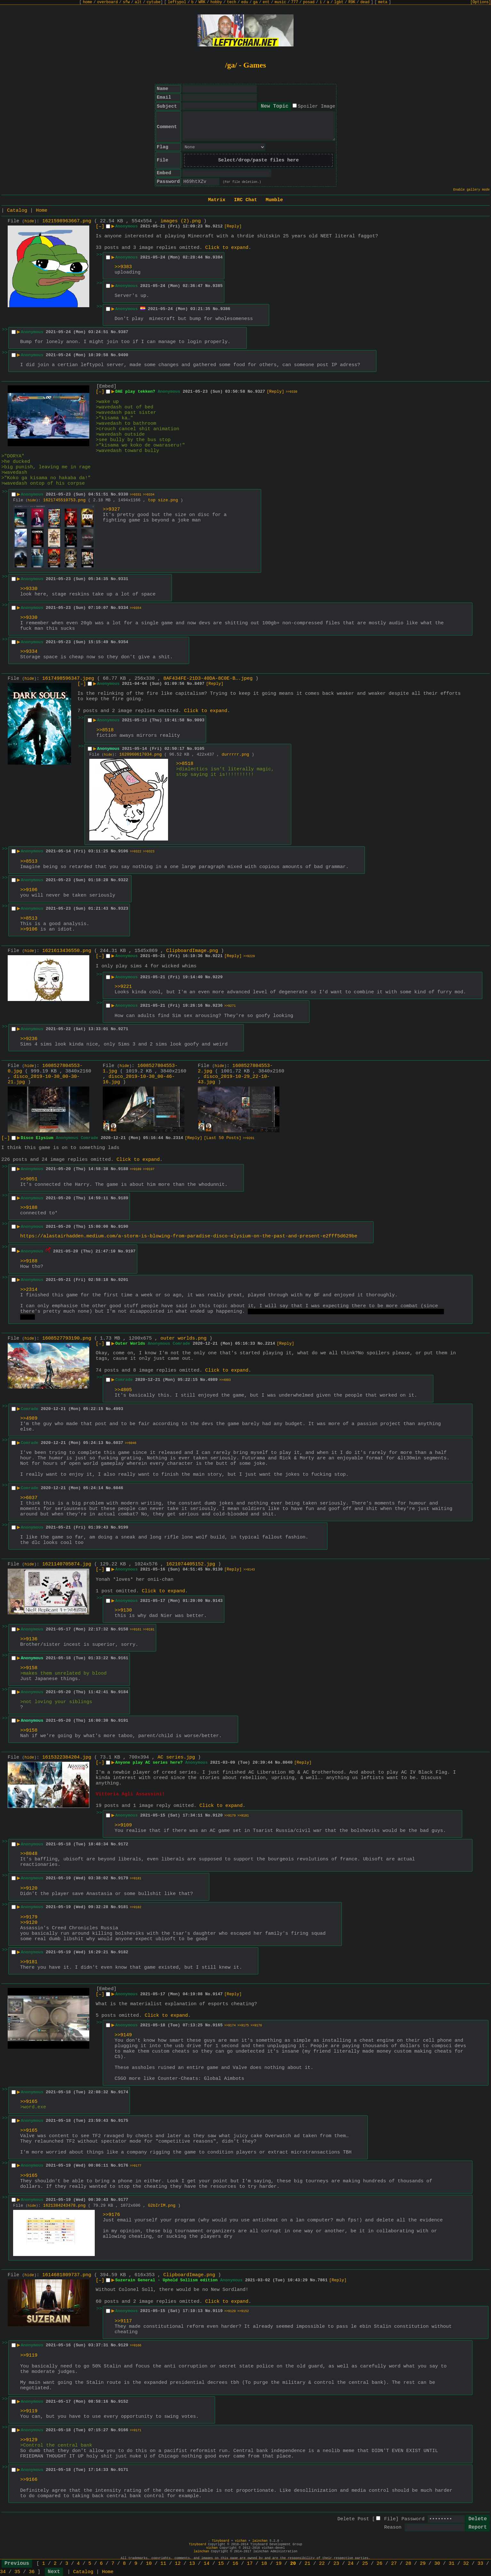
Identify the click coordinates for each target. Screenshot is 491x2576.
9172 (123, 1844)
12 (178, 2563)
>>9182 (135, 1907)
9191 (123, 1720)
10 (149, 2563)
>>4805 (123, 1390)
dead (365, 2)
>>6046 (130, 1443)
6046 (118, 1488)
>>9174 (230, 2025)
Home (41, 210)
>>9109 (123, 1825)
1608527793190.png (66, 1338)
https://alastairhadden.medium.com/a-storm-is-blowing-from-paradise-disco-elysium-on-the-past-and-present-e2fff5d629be (188, 1236)
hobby (216, 2)
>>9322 (135, 851)
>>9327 (111, 509)
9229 (217, 977)
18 (264, 2563)
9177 (123, 2199)
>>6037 (28, 1498)
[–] (100, 226)
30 (437, 2563)
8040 (288, 1762)
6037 (118, 1442)
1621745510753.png (64, 500)
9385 (217, 285)
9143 (217, 1600)
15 (221, 2563)
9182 (123, 1952)
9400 (123, 355)
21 (307, 2563)
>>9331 (135, 494)
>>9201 (248, 1138)
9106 (123, 851)
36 (32, 2572)
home (87, 2)
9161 (123, 1658)
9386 (225, 309)
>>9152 (243, 2311)
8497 (199, 683)
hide (29, 221)
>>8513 (28, 861)
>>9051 (28, 1179)
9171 (123, 2469)
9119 (217, 2311)
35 (17, 2572)
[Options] (480, 2)
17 (250, 2563)
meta (383, 2)
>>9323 (149, 851)
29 (423, 2563)
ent (266, 2)
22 (322, 2563)
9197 (130, 1251)
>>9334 (149, 494)
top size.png (163, 500)
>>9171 (135, 2430)
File (390, 2519)
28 (408, 2563)
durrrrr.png (235, 754)
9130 (217, 1569)
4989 (213, 1379)
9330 (123, 494)
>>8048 (28, 1854)
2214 (270, 1343)
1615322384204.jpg (66, 1757)
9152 (123, 2401)
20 (293, 2563)
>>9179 (230, 1815)
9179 (123, 1878)
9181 (123, 1907)
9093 (199, 720)
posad (309, 2)
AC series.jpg (176, 1757)
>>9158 (28, 1668)
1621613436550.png (66, 951)
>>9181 (243, 1815)
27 (394, 2563)
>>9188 (28, 1207)
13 (192, 2563)
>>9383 (123, 267)
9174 (123, 2092)
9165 (217, 2025)
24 (351, 2563)
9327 (260, 391)
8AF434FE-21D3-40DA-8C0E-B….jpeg (208, 678)
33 (480, 2563)
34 (3, 2572)
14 (206, 2563)
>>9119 (28, 2355)
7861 (322, 2280)
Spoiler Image (316, 106)
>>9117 (123, 2321)
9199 (123, 1527)
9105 (199, 748)
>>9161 (135, 1629)
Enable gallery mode (471, 190)
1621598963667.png (66, 221)
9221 (217, 956)
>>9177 (135, 2166)
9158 (123, 1629)
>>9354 (135, 608)
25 (365, 2563)
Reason (392, 2527)
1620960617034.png (140, 754)
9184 (123, 1692)
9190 (123, 1226)
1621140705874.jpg (66, 1564)
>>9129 (230, 2311)
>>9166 (135, 2345)
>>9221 (123, 986)
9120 (217, 1815)
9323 (123, 908)
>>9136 (28, 1639)
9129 (123, 2345)
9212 (217, 226)
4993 (118, 1409)
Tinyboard (220, 2541)
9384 (217, 257)
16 (235, 2563)
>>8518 (105, 730)
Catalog (17, 210)
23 (336, 2563)
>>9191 (149, 1629)
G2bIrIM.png (161, 2205)
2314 (178, 1138)
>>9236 (28, 1039)
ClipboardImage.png (192, 951)
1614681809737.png (66, 2275)
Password (412, 2519)
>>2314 (28, 1289)
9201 (123, 1279)
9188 (123, 1169)
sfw (126, 2)
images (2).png (180, 221)
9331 (123, 579)
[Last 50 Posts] (222, 1138)
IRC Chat (245, 200)
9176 (123, 2165)
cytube (153, 2)
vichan (240, 2541)
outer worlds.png (183, 1338)
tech (231, 2)
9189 (123, 1198)
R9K (351, 2)
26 (379, 2563)
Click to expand (226, 247)
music (280, 2)
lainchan (260, 2541)
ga (255, 2)
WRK (201, 2)
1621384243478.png (64, 2205)
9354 (123, 642)
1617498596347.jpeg (68, 678)
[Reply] (233, 226)
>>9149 (123, 2035)
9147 (217, 1994)
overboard (107, 2)
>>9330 (291, 392)
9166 (123, 2430)
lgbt (338, 2)
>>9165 (28, 2101)
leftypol (177, 2)
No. (209, 226)
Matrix (216, 200)
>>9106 (28, 890)
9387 (123, 332)
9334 (123, 607)
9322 (123, 880)
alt (138, 2)
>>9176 (256, 2025)
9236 (217, 1005)
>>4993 (225, 1380)
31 (452, 2563)
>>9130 (123, 1610)
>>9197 (149, 1169)
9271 (123, 1029)
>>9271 (230, 1006)
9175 (123, 2120)
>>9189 (135, 1169)
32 (466, 2563)
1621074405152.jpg (190, 1564)
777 (294, 2)
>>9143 (249, 1569)
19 (278, 2563)
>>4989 (28, 1418)
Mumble (274, 200)
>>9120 (28, 1888)
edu (244, 2)
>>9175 (243, 2025)
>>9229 (249, 956)
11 (163, 2563)
